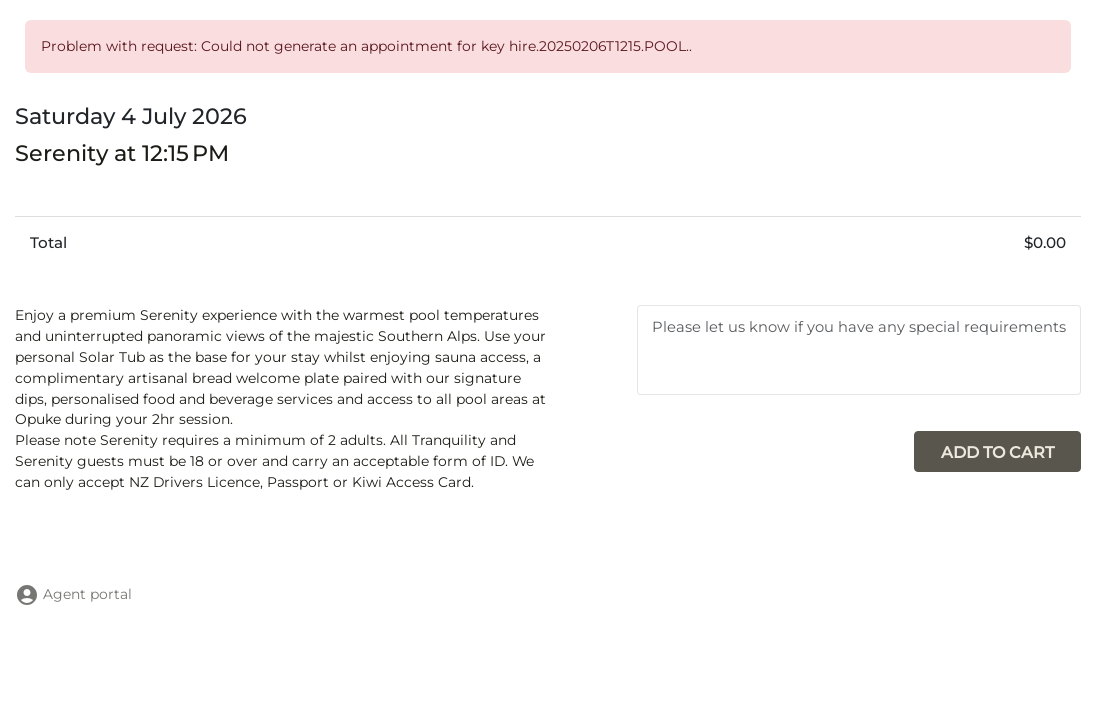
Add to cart (997, 452)
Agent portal (73, 594)
